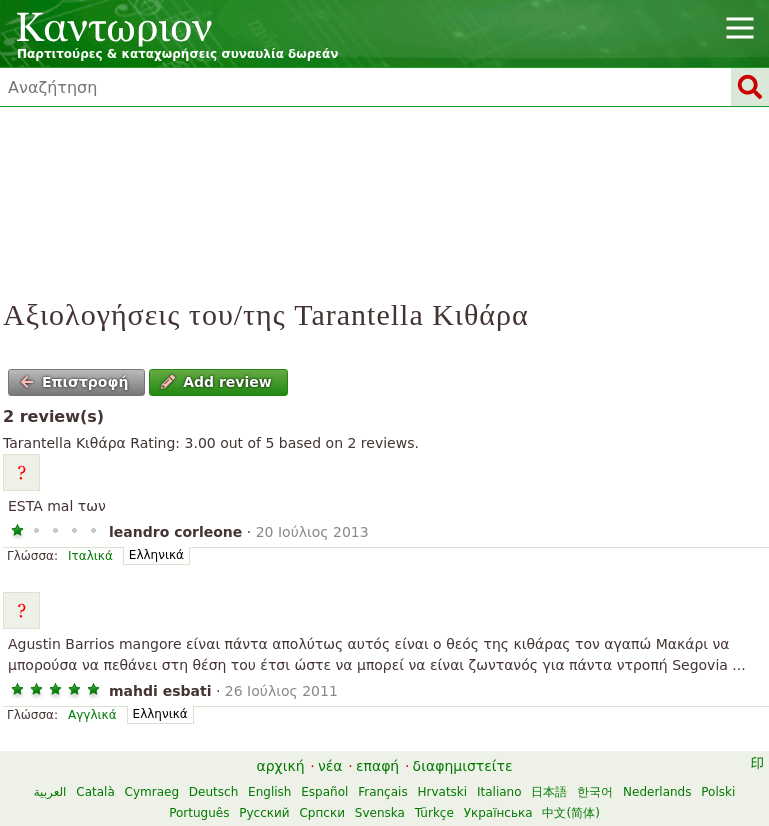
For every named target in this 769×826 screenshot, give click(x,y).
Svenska (380, 813)
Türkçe (434, 813)
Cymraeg (152, 792)
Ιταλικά (90, 556)
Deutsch (213, 792)
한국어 (595, 792)
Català (95, 792)
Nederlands (657, 792)
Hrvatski (442, 792)
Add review (216, 382)
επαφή (377, 766)
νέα (330, 766)
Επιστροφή (74, 382)
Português (199, 813)
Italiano (499, 792)
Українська (498, 813)
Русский (264, 813)
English (269, 792)
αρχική (280, 766)
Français (382, 792)
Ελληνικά (156, 555)
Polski (718, 792)
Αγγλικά (92, 715)
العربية (50, 792)
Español (324, 792)
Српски (322, 813)
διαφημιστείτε (463, 766)
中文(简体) (570, 813)
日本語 (549, 792)
